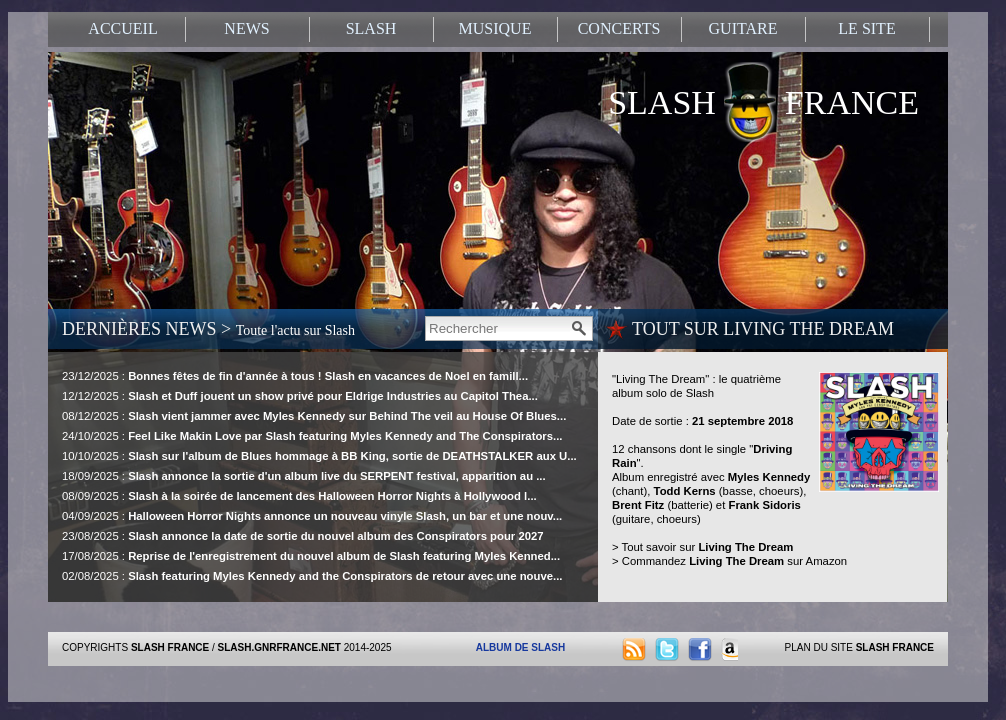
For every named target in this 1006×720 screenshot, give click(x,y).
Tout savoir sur (708, 547)
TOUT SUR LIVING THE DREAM (763, 329)
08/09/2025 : (299, 496)
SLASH (371, 28)
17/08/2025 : (311, 556)
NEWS (246, 28)
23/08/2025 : (303, 536)
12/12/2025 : (300, 396)
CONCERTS (619, 28)
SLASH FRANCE (763, 97)
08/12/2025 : (314, 416)
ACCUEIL (122, 28)
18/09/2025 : (304, 476)
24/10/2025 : (312, 436)
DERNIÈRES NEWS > (208, 329)
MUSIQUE (495, 28)
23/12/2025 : (295, 376)
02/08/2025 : (312, 576)
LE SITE (866, 28)
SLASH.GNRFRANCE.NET (279, 647)
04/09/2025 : (312, 516)
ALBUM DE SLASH (520, 647)
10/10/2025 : (319, 456)
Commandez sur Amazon (734, 561)
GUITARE (743, 28)
